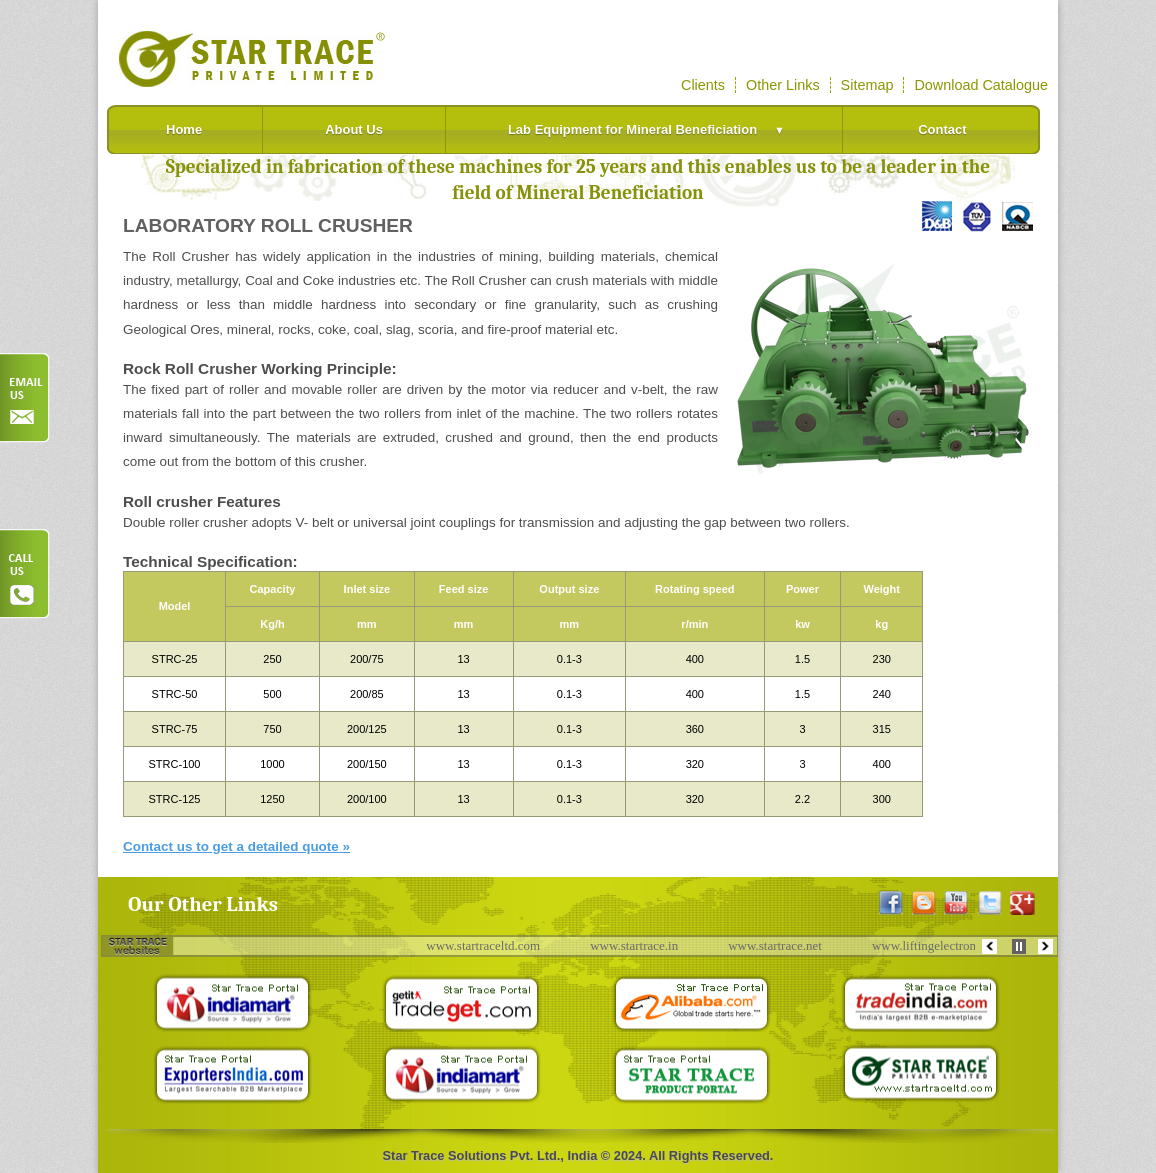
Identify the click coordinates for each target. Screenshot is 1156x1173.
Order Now (25, 398)
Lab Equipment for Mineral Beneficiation (652, 129)
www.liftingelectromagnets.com (963, 945)
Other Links (783, 85)
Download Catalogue (981, 85)
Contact (942, 129)
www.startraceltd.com (491, 945)
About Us (354, 129)
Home (184, 129)
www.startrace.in (642, 945)
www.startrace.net (783, 945)
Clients (703, 85)
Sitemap (867, 85)
